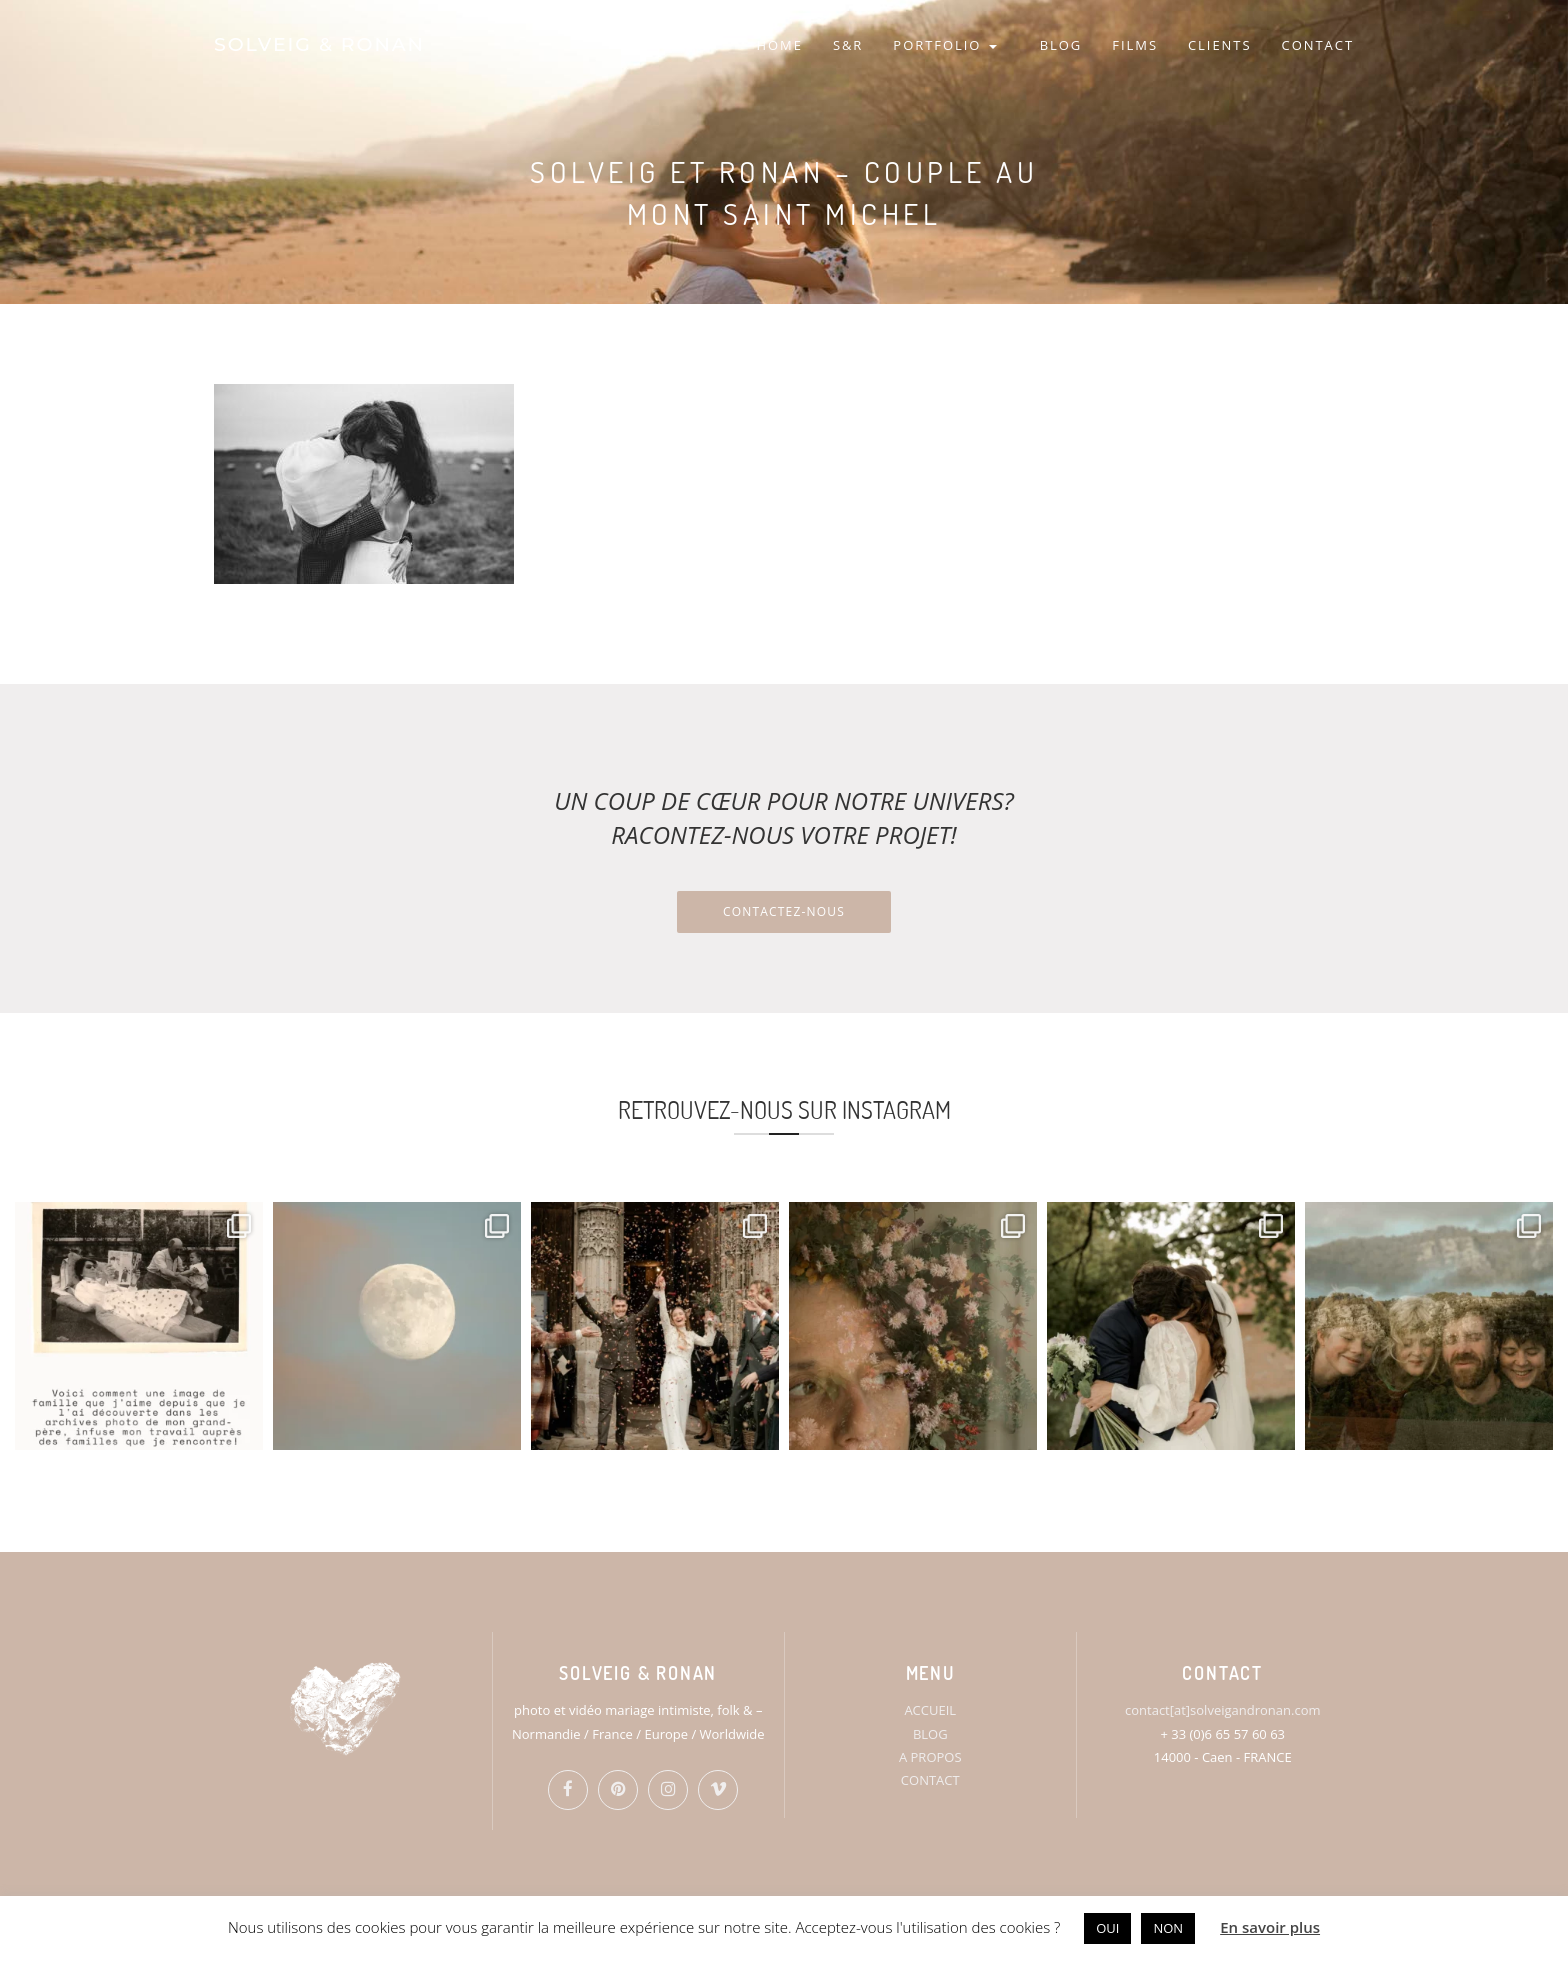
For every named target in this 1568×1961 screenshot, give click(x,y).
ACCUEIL (930, 1710)
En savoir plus (1270, 1927)
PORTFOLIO (944, 45)
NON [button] (1168, 1928)
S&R (848, 45)
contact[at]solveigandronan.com (1222, 1710)
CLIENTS (1220, 45)
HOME (779, 45)
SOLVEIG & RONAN (319, 44)
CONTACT (1318, 45)
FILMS (1135, 45)
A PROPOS (930, 1757)
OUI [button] (1107, 1928)
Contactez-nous (784, 911)
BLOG (1061, 45)
